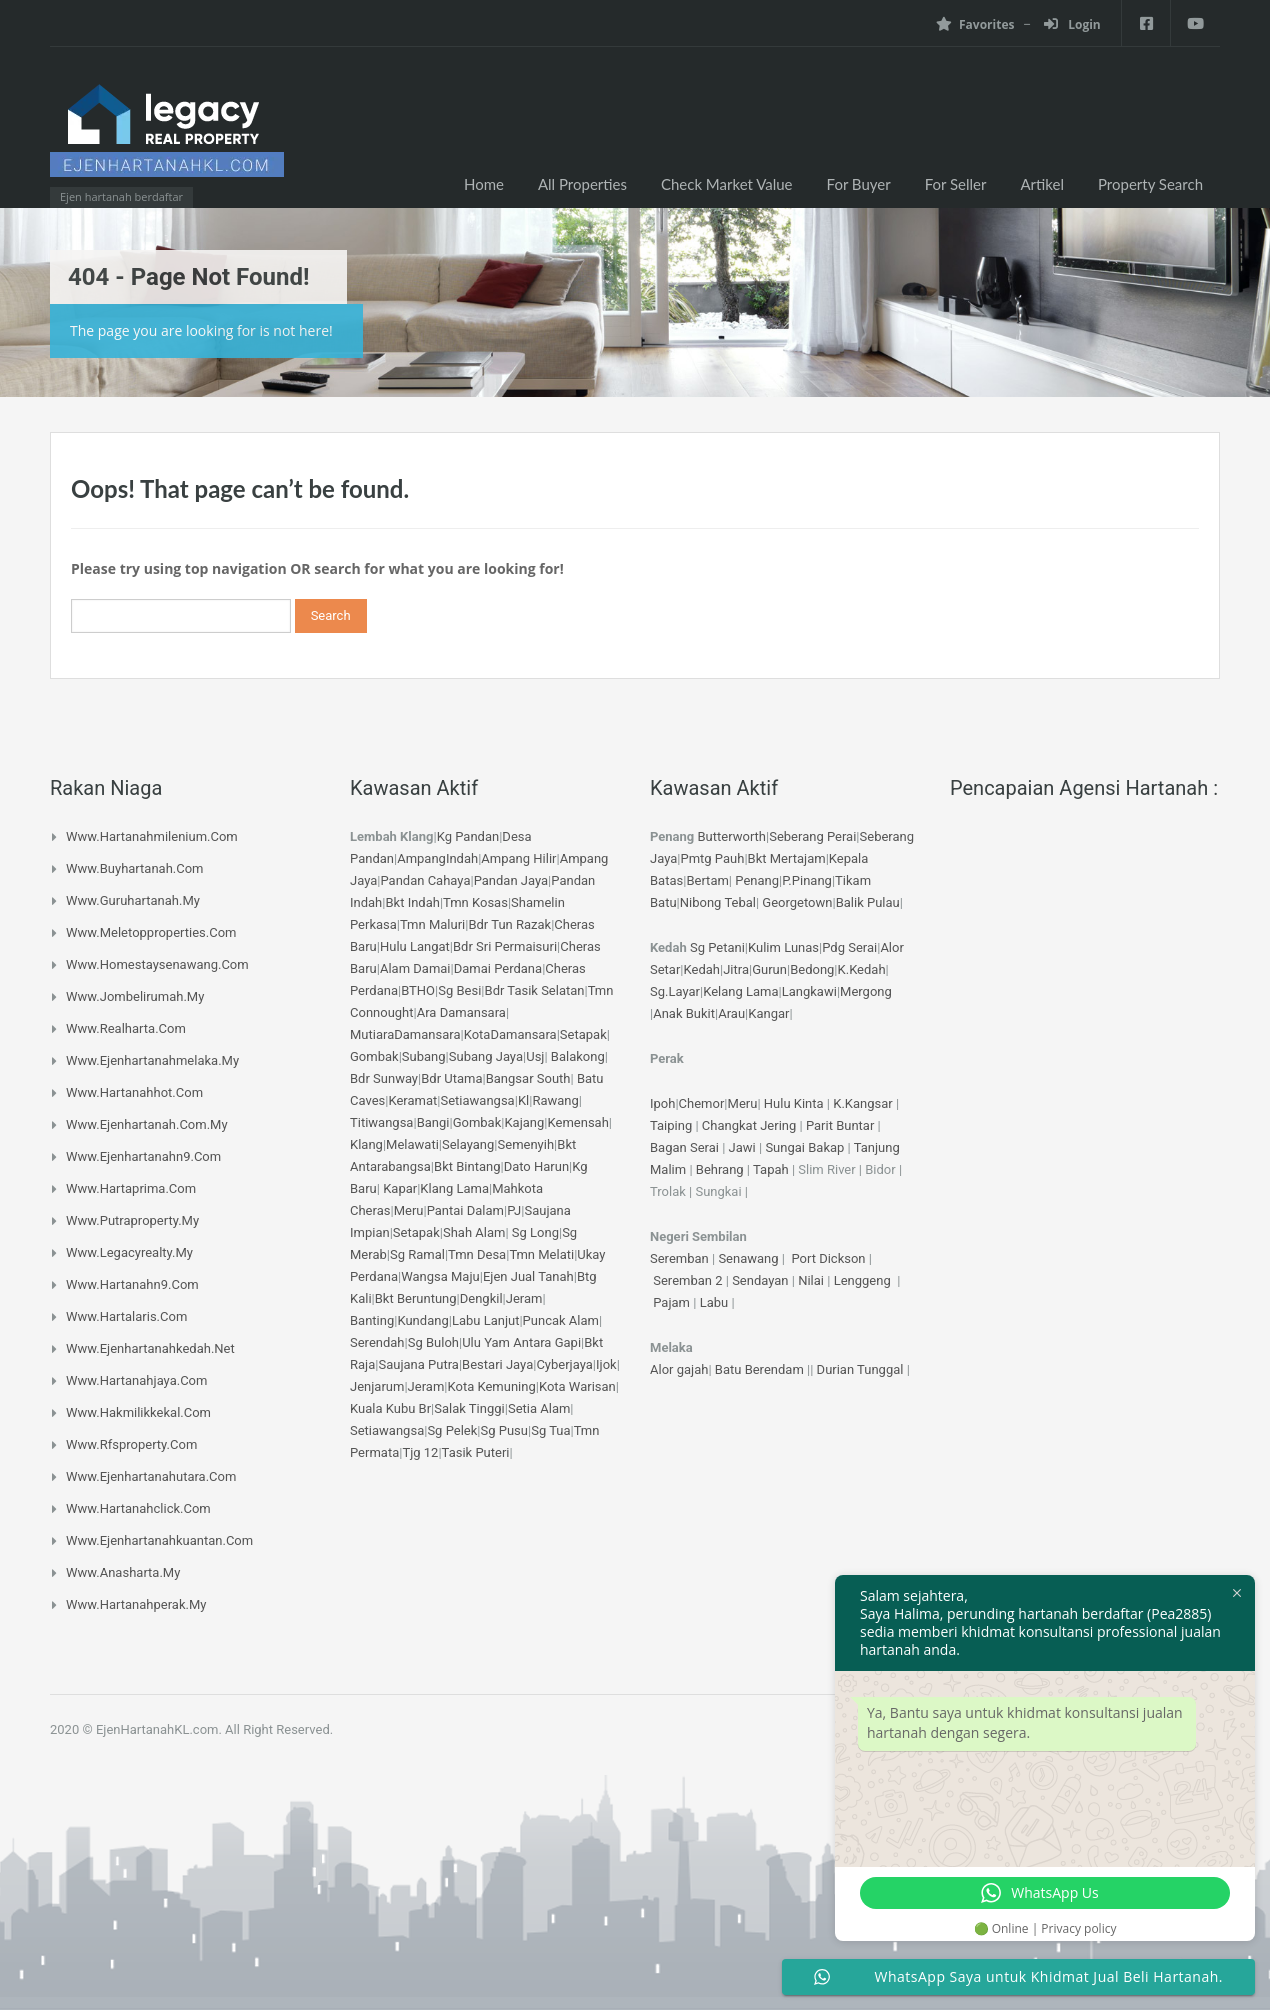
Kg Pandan (468, 836)
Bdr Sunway (384, 1078)
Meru (409, 1210)
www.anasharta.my (123, 1572)
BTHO (418, 990)
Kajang (524, 1122)
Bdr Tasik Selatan (535, 990)
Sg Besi (459, 990)
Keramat (412, 1100)
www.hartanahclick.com (138, 1508)
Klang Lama (454, 1188)
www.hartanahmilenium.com (152, 836)
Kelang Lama (740, 991)
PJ (514, 1210)
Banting (372, 1320)
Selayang (468, 1144)
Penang (757, 880)
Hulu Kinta (794, 1103)
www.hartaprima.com (131, 1188)
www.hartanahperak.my (136, 1604)
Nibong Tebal (718, 902)
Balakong (578, 1056)
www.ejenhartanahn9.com (143, 1156)
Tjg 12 (420, 1452)
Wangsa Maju (440, 1276)
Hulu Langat (415, 946)
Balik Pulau (868, 902)
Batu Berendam (761, 1369)
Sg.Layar (675, 991)
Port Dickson (829, 1258)
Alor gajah (679, 1369)
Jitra (736, 969)
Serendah (377, 1342)
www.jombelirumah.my (135, 996)
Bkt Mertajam (787, 858)
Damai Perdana (498, 968)
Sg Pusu (504, 1430)
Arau (731, 1013)
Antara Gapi (547, 1342)
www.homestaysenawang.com (157, 964)
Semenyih (526, 1144)
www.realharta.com (126, 1028)
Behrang (720, 1169)
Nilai (812, 1280)
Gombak (374, 1056)
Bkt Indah (412, 902)
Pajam (673, 1302)
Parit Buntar (840, 1125)
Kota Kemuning (491, 1386)
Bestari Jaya (497, 1364)
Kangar (768, 1013)
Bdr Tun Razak (509, 924)
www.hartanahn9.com (132, 1284)
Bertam (707, 880)
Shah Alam (474, 1232)
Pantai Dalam (465, 1210)
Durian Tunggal (862, 1369)
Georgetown (797, 902)
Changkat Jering (749, 1125)
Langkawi (809, 991)
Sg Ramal (417, 1254)
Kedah (702, 969)
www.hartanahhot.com (134, 1092)
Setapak (583, 1034)
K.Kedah (862, 969)
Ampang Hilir (518, 858)
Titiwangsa (381, 1122)
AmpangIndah (437, 858)
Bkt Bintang (467, 1166)
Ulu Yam (486, 1342)
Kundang (422, 1320)
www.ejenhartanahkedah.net (150, 1348)
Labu (714, 1302)
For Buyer (859, 184)
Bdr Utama (451, 1078)
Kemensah (578, 1122)
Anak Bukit (684, 1013)
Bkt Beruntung (416, 1298)
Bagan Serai (684, 1147)
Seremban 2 (689, 1280)
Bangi (433, 1122)
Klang (366, 1144)
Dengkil (481, 1298)
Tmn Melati (541, 1254)
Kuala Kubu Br (390, 1408)
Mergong (866, 991)
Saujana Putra (418, 1364)
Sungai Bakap (804, 1147)
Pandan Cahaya (425, 880)
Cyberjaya (564, 1364)
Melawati (412, 1144)
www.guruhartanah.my (133, 900)
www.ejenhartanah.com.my (147, 1124)
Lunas (801, 947)
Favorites (974, 24)
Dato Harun (536, 1166)
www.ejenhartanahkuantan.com (159, 1540)
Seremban (681, 1258)
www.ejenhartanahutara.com (151, 1476)
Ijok (606, 1364)
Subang (424, 1056)
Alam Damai (415, 968)
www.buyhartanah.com (135, 868)
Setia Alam (539, 1408)
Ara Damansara (461, 1012)
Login (1071, 24)
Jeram (524, 1298)
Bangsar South (528, 1078)
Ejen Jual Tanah (528, 1276)
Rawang (555, 1100)
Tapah (771, 1169)
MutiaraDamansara (405, 1034)
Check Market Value (727, 184)
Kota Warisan (577, 1386)
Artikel (1041, 184)
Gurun (769, 969)
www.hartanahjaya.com (136, 1380)
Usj (535, 1056)
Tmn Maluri (432, 924)
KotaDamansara (510, 1034)
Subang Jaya (486, 1056)
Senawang (749, 1258)
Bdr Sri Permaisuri (505, 946)
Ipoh (662, 1103)
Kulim (764, 947)
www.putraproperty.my (132, 1220)
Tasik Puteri (476, 1452)
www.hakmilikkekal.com (138, 1412)
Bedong (812, 969)
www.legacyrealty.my (129, 1252)
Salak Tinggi (469, 1408)
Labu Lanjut (486, 1320)
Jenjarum (377, 1386)
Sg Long (535, 1232)
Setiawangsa (477, 1100)
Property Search (1150, 184)
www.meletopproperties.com (151, 932)
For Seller (956, 184)
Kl (523, 1100)
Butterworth (732, 836)
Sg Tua (550, 1430)
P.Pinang (807, 880)
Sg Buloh (433, 1342)
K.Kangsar (862, 1103)
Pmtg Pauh (712, 858)
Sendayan (762, 1280)
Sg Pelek (452, 1430)
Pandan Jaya (511, 880)
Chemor (702, 1103)
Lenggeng (864, 1280)
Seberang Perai (812, 836)
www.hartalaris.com (126, 1316)
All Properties (582, 184)
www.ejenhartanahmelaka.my (152, 1060)
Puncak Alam (561, 1320)
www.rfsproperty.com (131, 1444)
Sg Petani (717, 947)
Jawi (742, 1147)
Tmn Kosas (475, 902)
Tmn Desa (477, 1254)
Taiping (671, 1125)
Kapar (400, 1188)
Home (484, 184)
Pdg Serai (849, 947)
